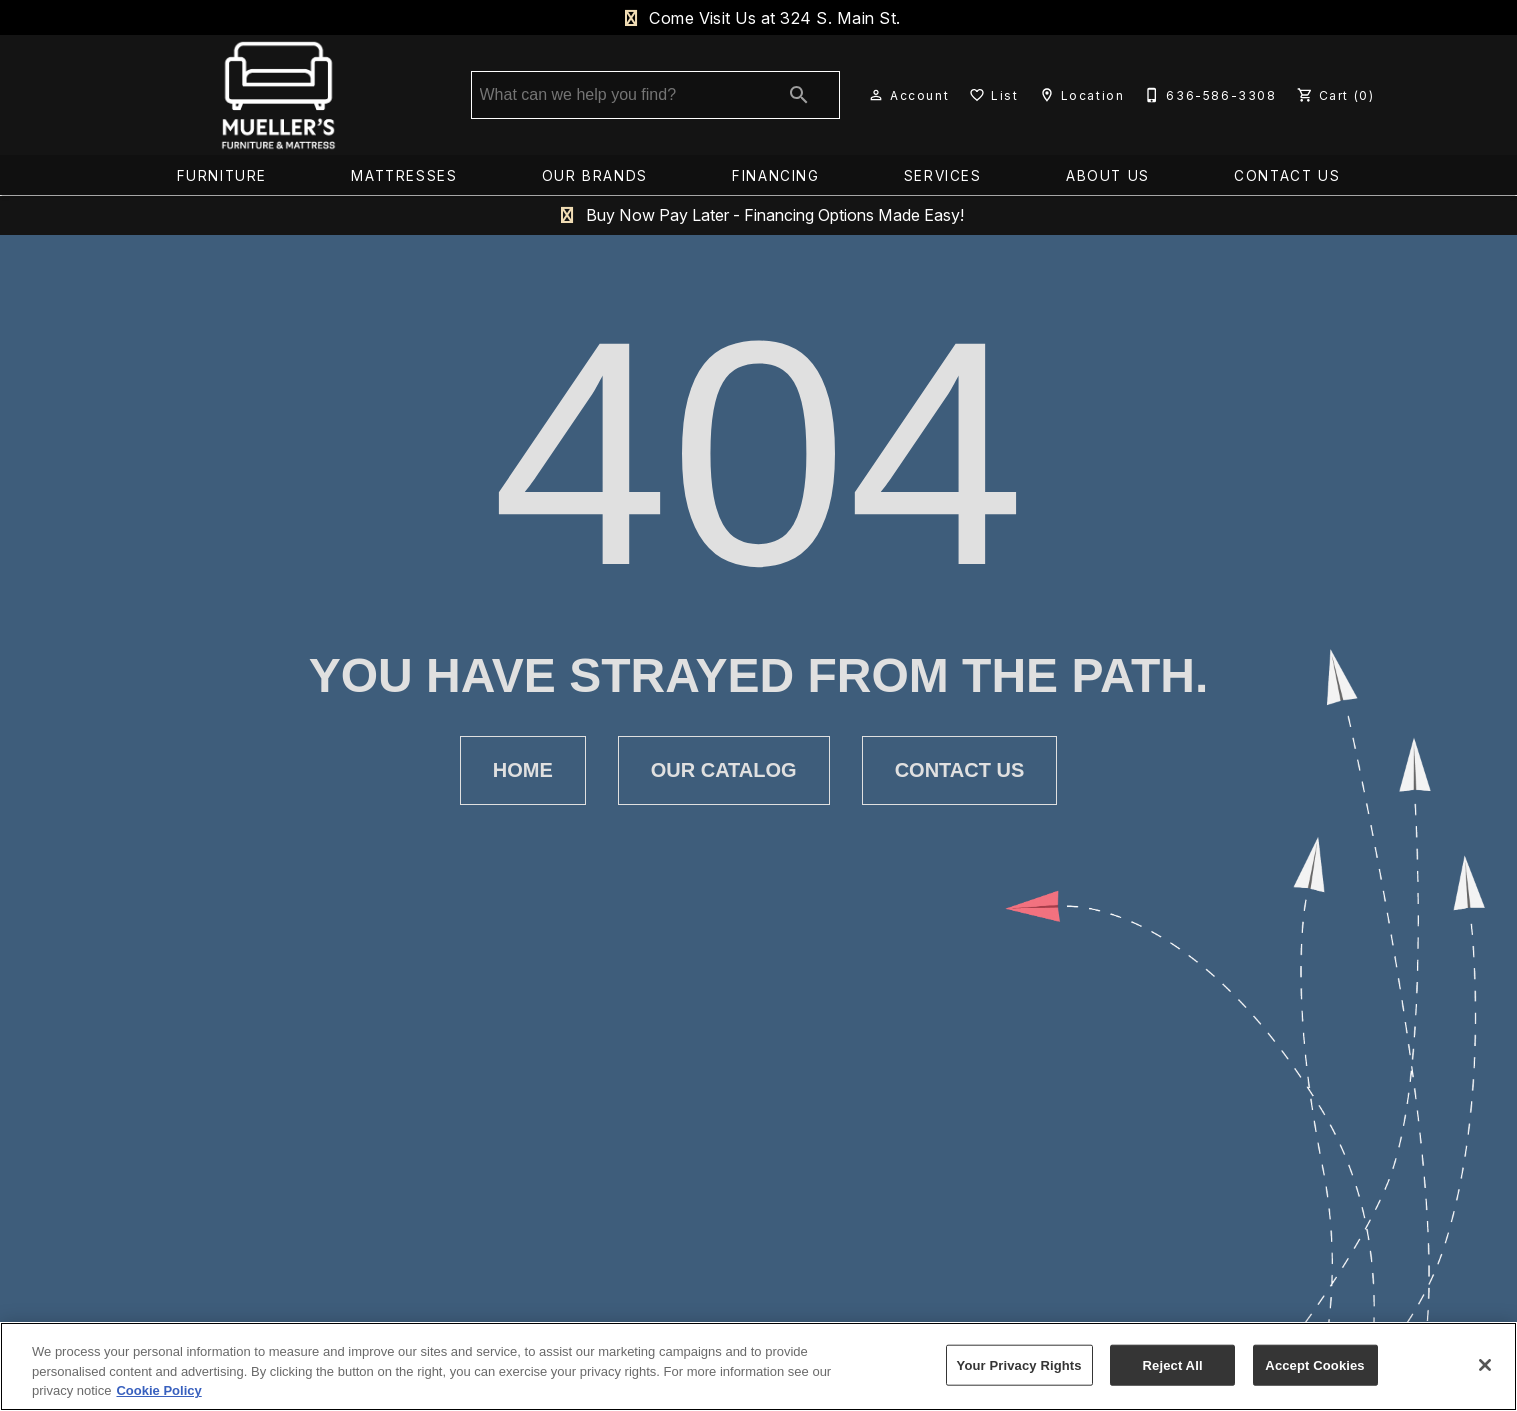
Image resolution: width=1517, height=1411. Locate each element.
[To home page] (278, 97)
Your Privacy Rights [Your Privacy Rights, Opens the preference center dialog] (1019, 1364)
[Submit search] (799, 97)
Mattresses (404, 178)
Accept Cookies (1314, 1364)
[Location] (1080, 97)
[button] (876, 97)
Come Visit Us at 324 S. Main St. (758, 18)
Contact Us (1287, 178)
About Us (1108, 178)
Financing (775, 178)
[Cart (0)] (1334, 97)
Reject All (1173, 1364)
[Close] (1485, 1365)
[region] (758, 1366)
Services (943, 178)
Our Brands (595, 178)
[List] (991, 97)
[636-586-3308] (1208, 97)
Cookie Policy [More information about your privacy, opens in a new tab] (158, 1390)
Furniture (222, 178)
